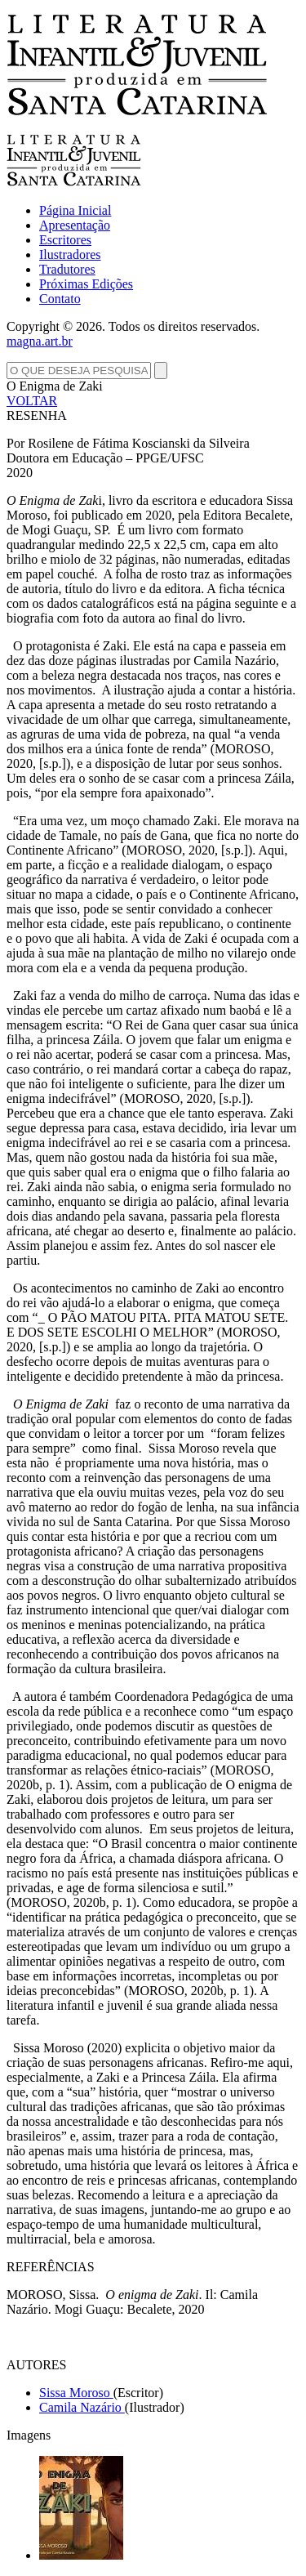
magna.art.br (40, 341)
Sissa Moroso (76, 2393)
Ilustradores (70, 254)
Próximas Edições (86, 284)
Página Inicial (75, 210)
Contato (60, 299)
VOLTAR (32, 401)
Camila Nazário (82, 2407)
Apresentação (74, 225)
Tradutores (67, 269)
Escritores (65, 240)
